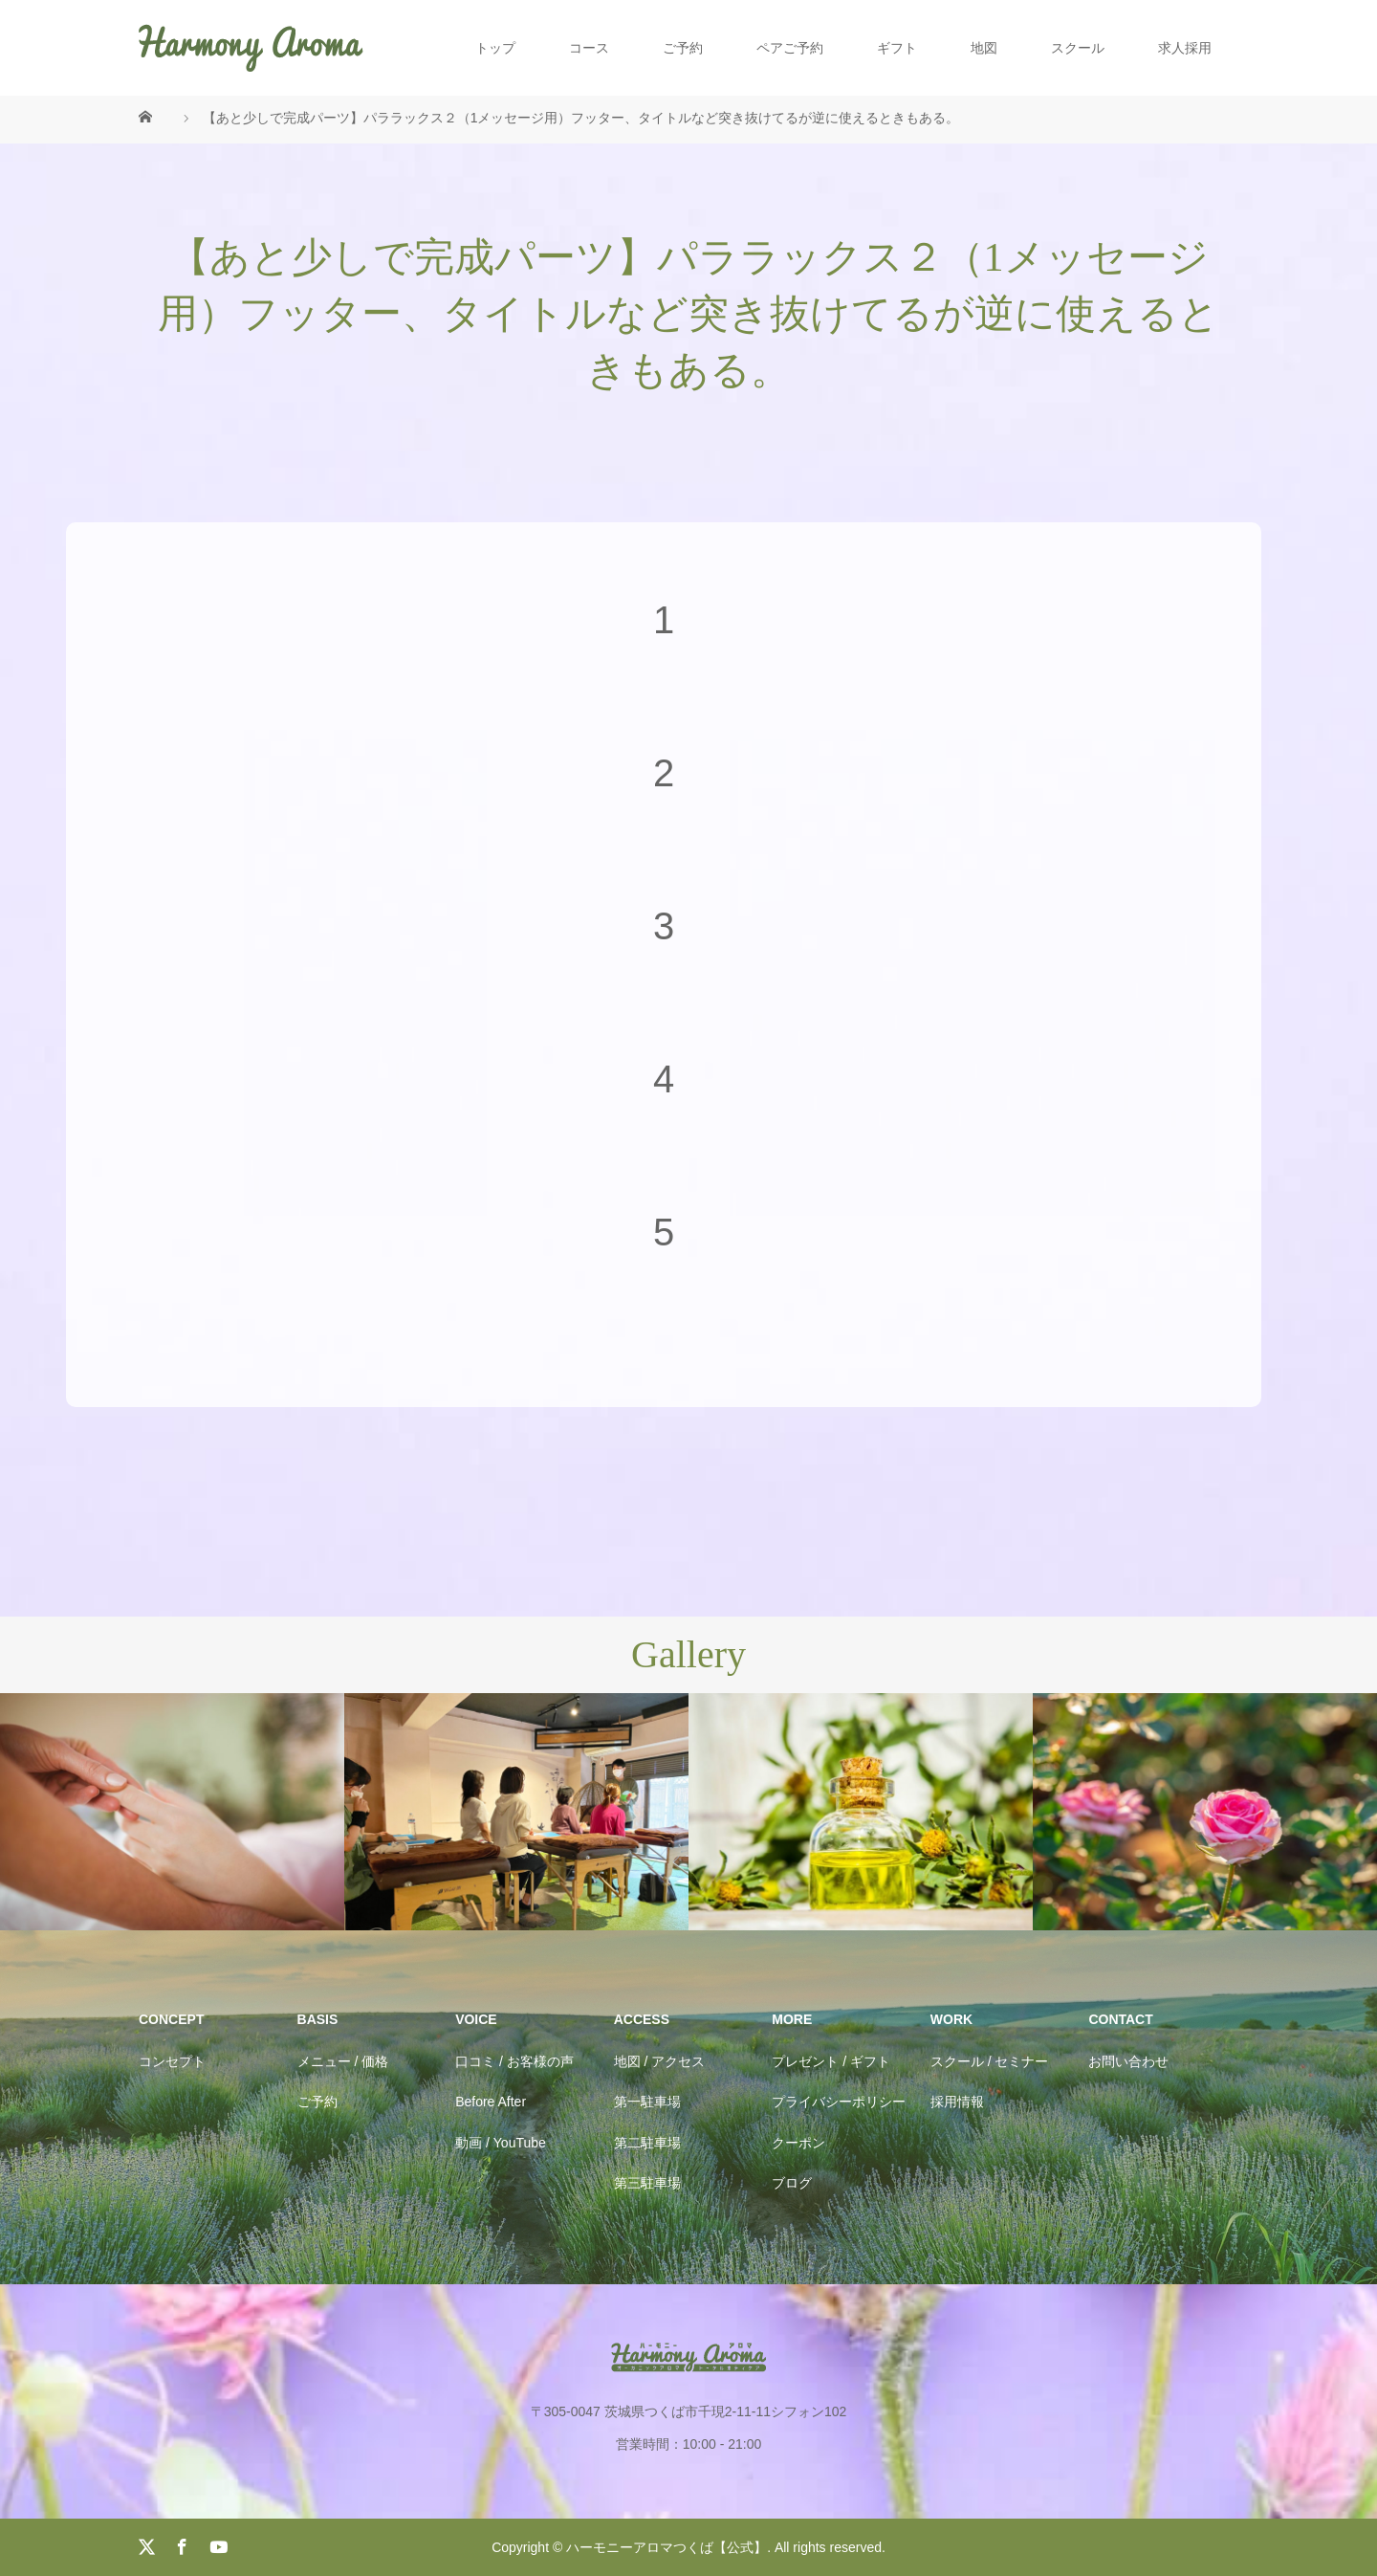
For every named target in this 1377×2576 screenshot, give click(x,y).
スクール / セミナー (989, 2061)
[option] (172, 1812)
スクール (1077, 47)
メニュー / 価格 (343, 2061)
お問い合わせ (1128, 2061)
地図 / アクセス (660, 2061)
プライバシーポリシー (839, 2101)
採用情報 (957, 2101)
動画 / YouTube (500, 2142)
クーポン (798, 2142)
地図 (984, 47)
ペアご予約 (789, 47)
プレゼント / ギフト (831, 2061)
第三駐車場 (647, 2183)
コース (589, 47)
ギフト (897, 47)
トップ (495, 47)
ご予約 (683, 47)
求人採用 (1185, 47)
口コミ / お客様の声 (514, 2061)
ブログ (792, 2183)
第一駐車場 (647, 2101)
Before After (490, 2101)
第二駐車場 (647, 2142)
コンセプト (172, 2061)
